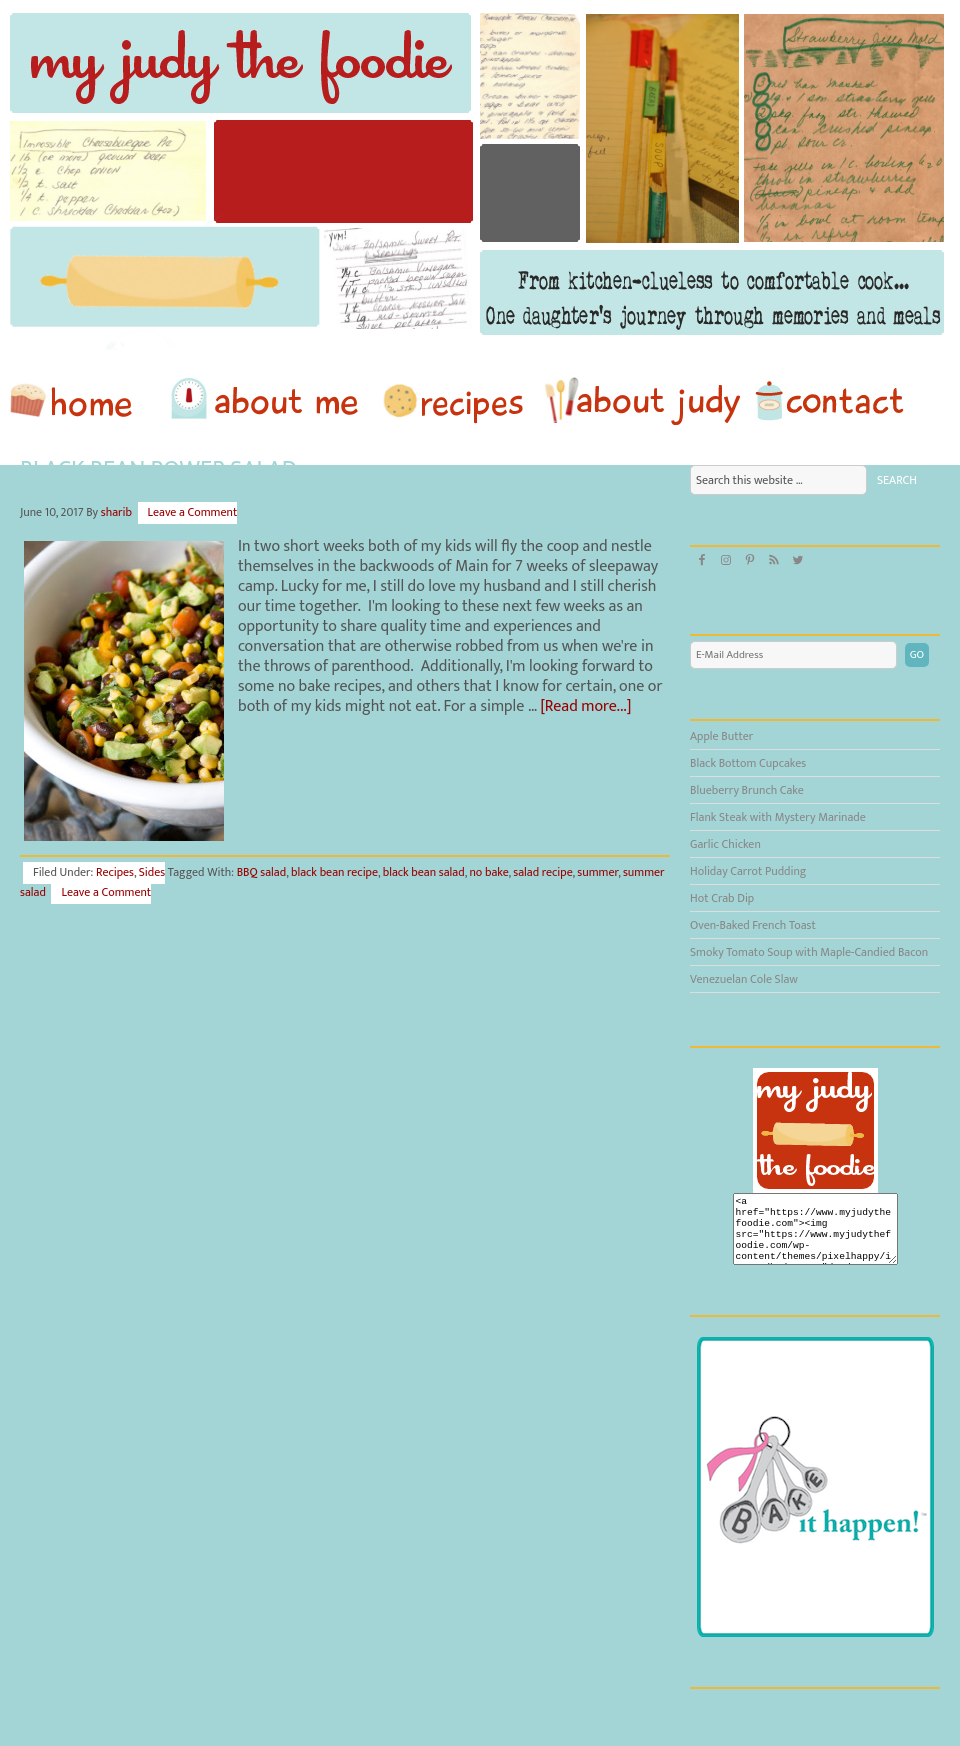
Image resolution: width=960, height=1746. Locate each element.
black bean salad (424, 872)
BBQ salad (262, 872)
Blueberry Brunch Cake (747, 790)
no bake (488, 872)
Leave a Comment (193, 512)
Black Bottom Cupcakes (748, 763)
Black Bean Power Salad (158, 470)
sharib (116, 512)
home (81, 401)
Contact (829, 401)
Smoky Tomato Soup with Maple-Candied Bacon (809, 952)
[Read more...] (585, 706)
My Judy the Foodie (480, 175)
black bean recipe (334, 872)
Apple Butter (721, 736)
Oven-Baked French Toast (753, 925)
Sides (152, 872)
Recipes (455, 401)
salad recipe (542, 872)
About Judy (642, 401)
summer (597, 872)
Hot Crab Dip (722, 898)
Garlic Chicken (725, 844)
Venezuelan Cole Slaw (744, 979)
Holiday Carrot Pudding (748, 871)
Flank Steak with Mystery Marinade (778, 817)
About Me (268, 401)
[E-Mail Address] (793, 655)
